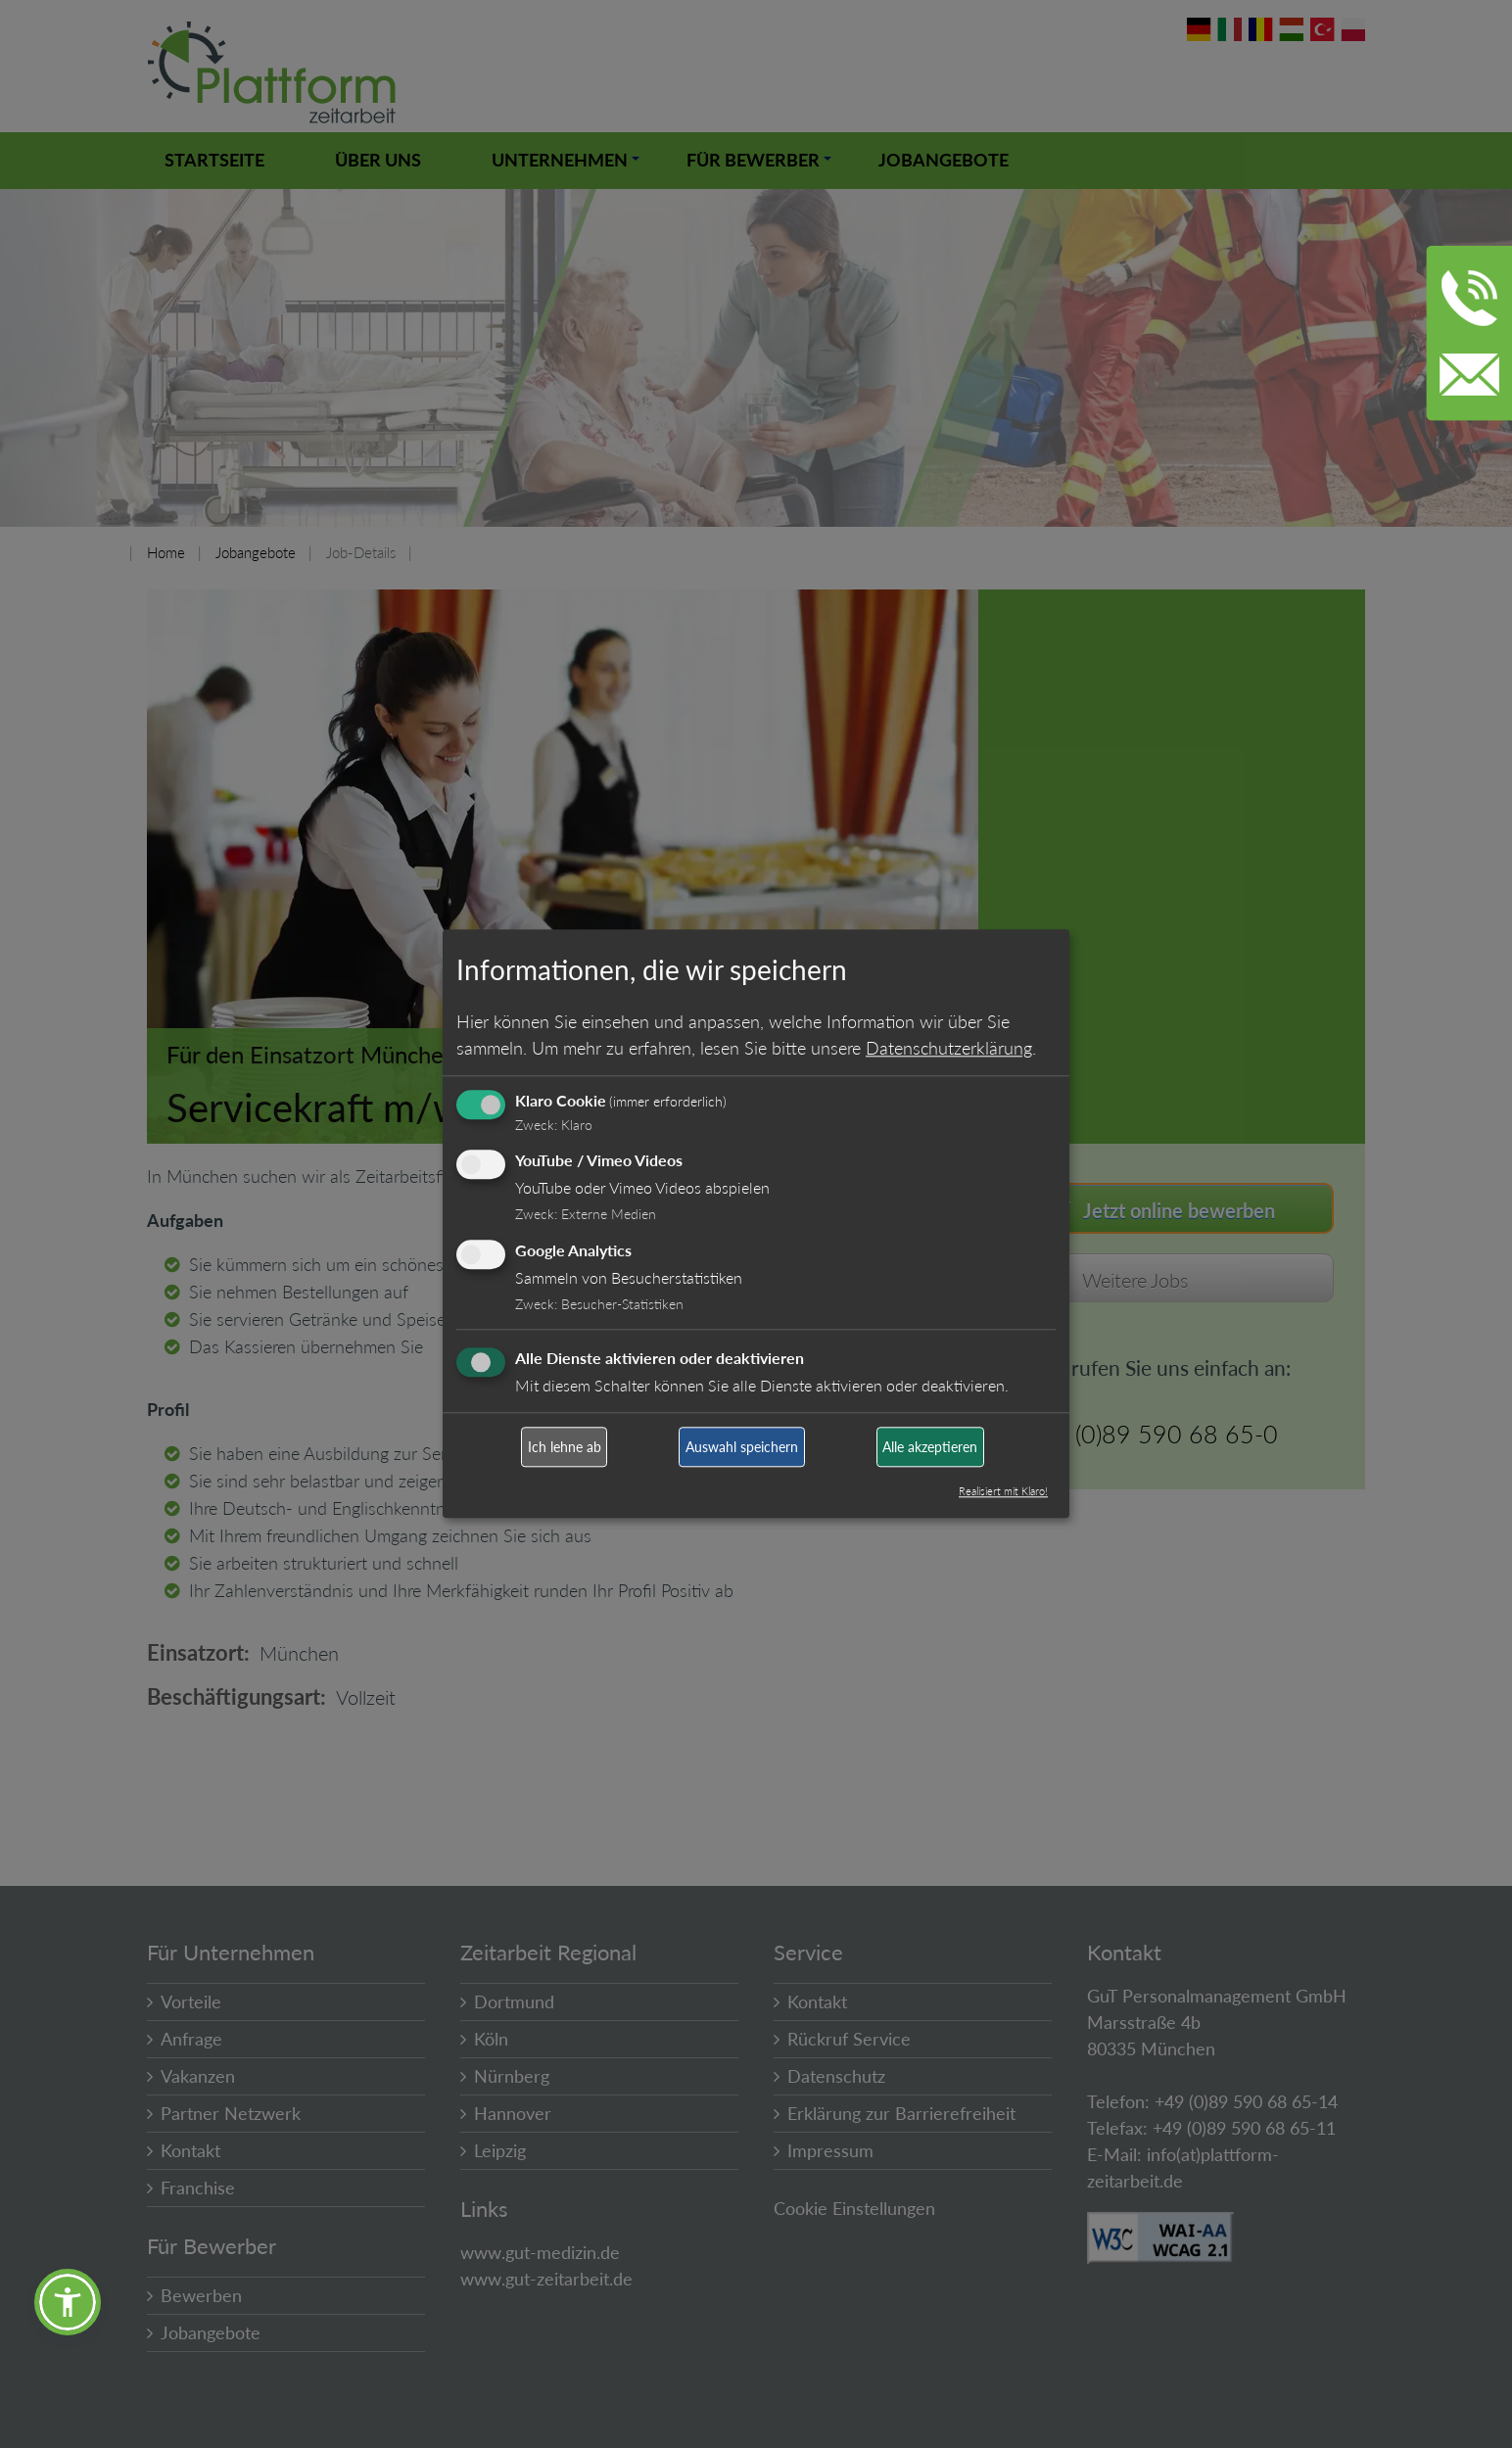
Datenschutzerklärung (949, 1048)
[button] (67, 2302)
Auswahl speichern (741, 1446)
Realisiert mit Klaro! (1003, 1491)
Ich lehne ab (564, 1446)
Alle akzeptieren (929, 1446)
